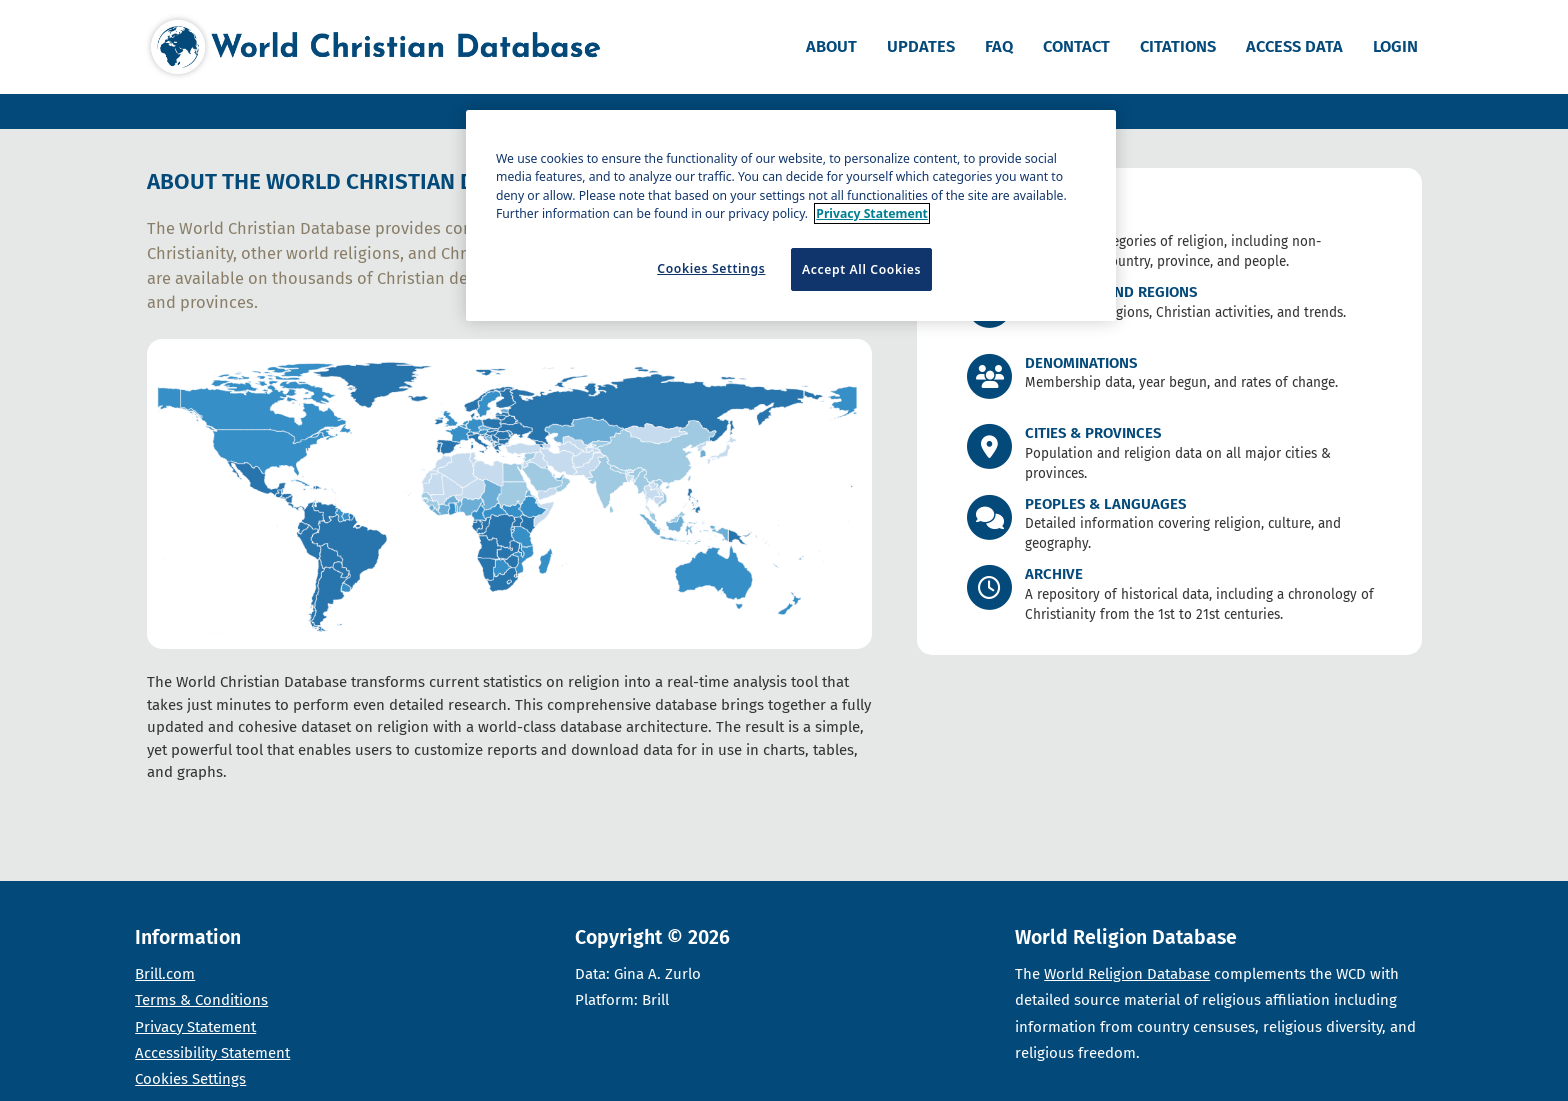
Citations (1178, 46)
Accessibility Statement (212, 1053)
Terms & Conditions (201, 1000)
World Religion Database (1127, 974)
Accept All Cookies (861, 269)
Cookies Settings (190, 1079)
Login (1395, 46)
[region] (791, 215)
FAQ (999, 46)
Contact (1076, 46)
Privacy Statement (195, 1027)
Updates (921, 46)
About (831, 46)
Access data (1294, 46)
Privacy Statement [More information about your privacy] (872, 213)
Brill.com (165, 974)
